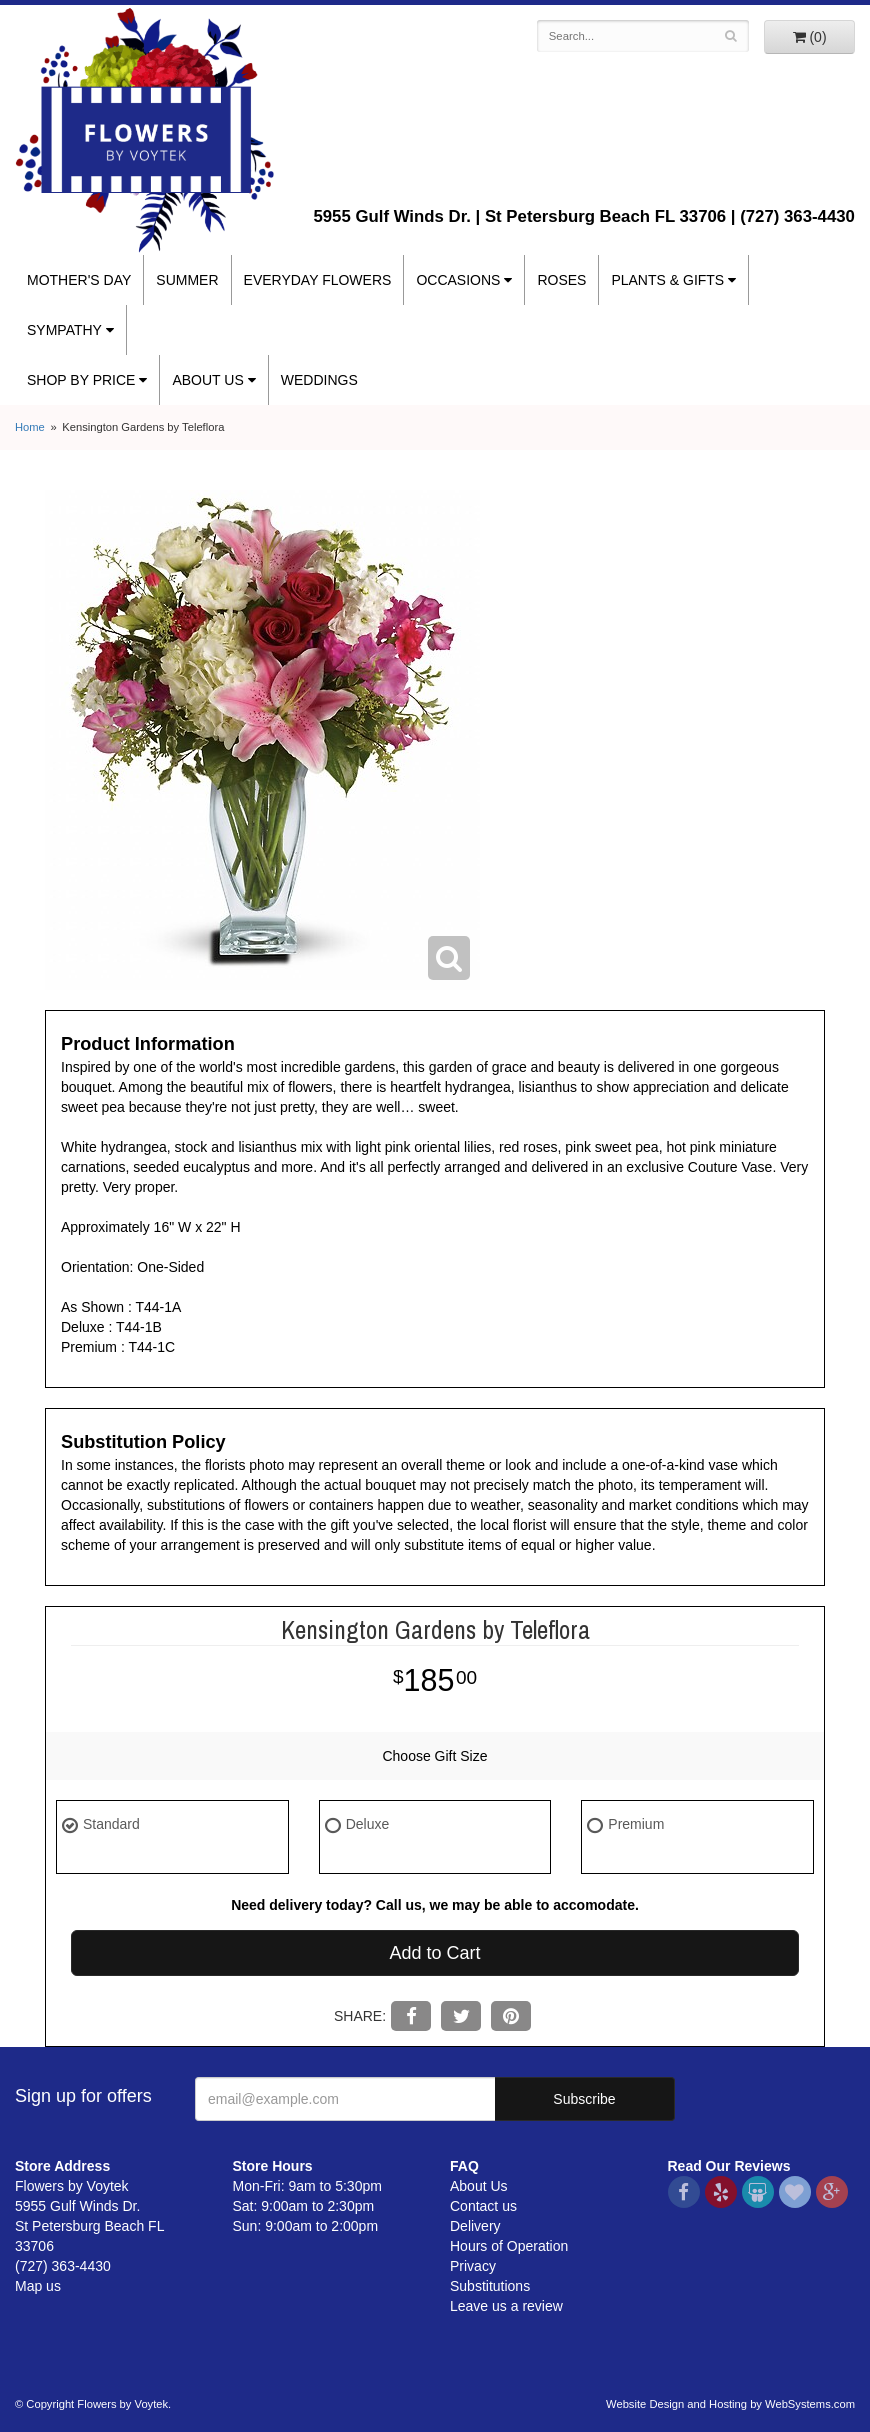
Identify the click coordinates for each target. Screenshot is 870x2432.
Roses (561, 280)
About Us (207, 380)
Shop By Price (81, 380)
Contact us (483, 2206)
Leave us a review (506, 2306)
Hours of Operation (509, 2246)
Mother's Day (79, 280)
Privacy (473, 2266)
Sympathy (64, 330)
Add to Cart (434, 1953)
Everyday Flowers (318, 280)
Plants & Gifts (667, 280)
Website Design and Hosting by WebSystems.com (730, 2404)
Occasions (458, 280)
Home (30, 427)
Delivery (475, 2226)
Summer (187, 280)
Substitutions (490, 2286)
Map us (38, 2286)
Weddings (319, 380)
